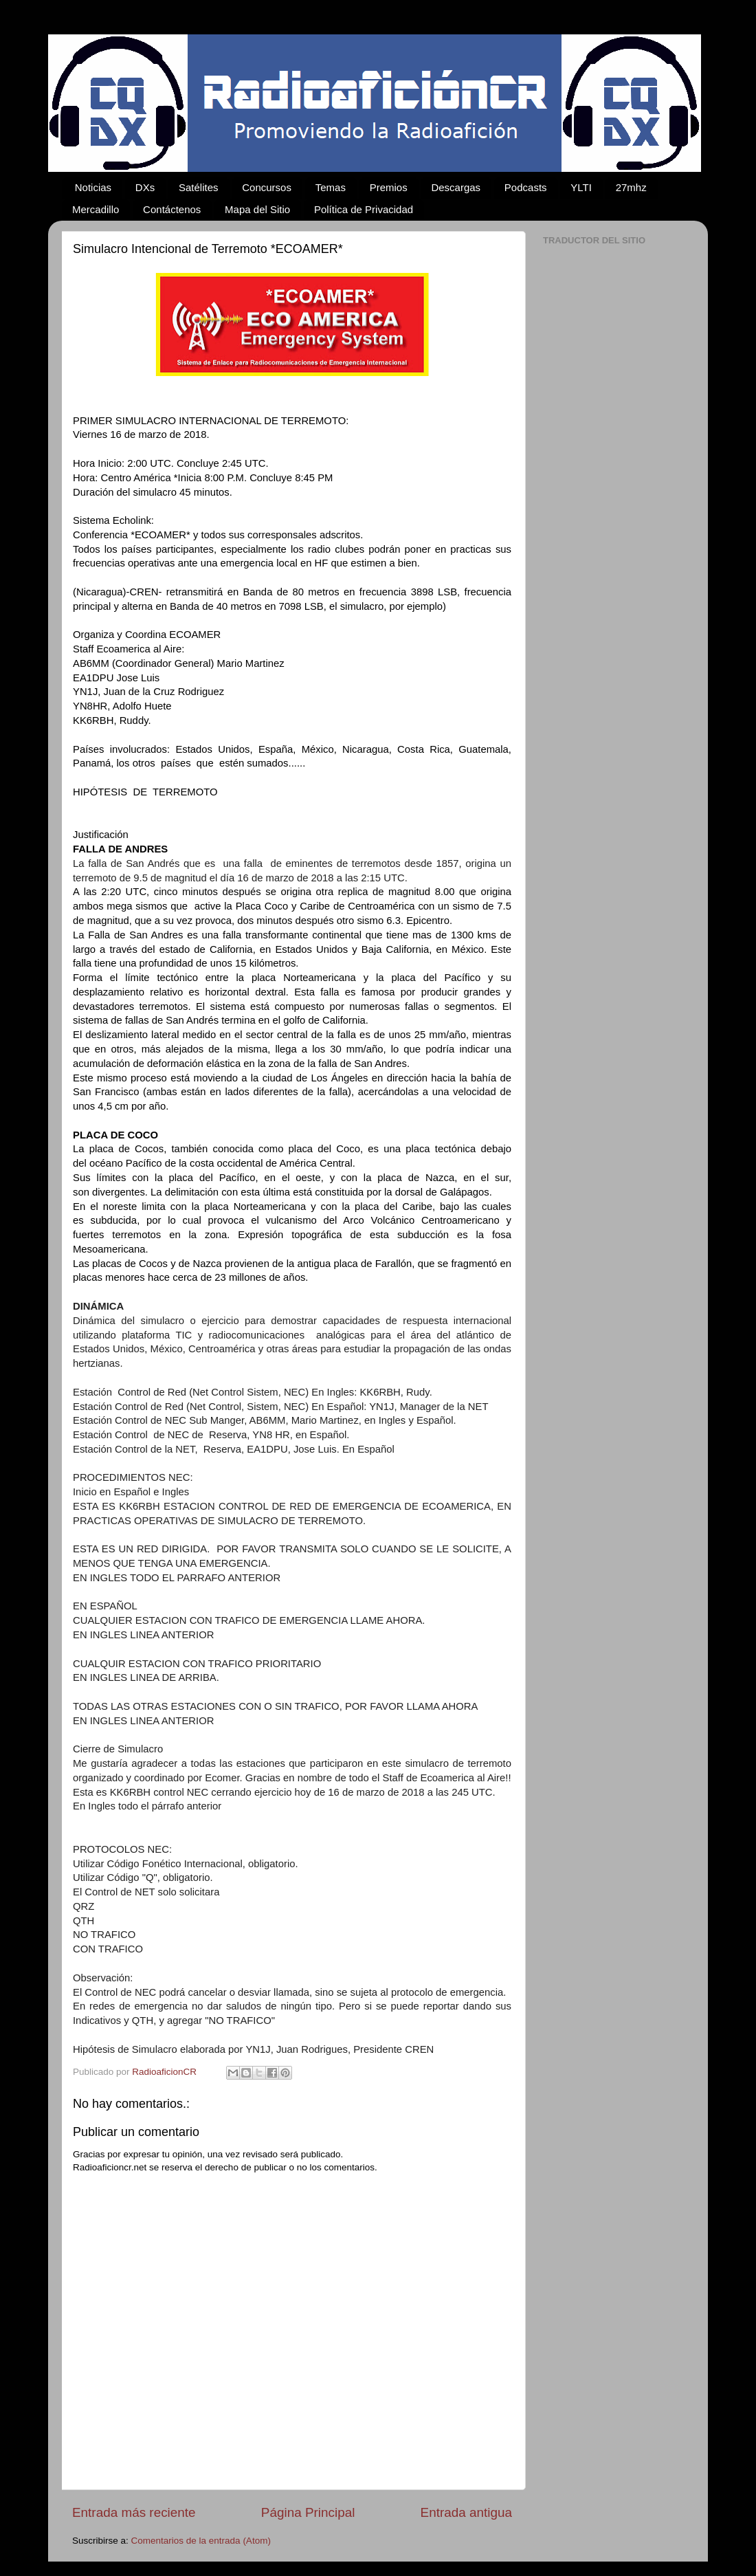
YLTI (581, 187)
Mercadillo (95, 209)
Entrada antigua (466, 2512)
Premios (389, 187)
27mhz (631, 187)
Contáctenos (172, 209)
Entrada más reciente (134, 2512)
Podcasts (525, 187)
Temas (330, 187)
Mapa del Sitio (257, 209)
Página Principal (308, 2512)
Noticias (93, 187)
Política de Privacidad (363, 209)
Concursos (266, 187)
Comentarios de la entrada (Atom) (201, 2540)
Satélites (199, 187)
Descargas (455, 187)
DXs (145, 187)
